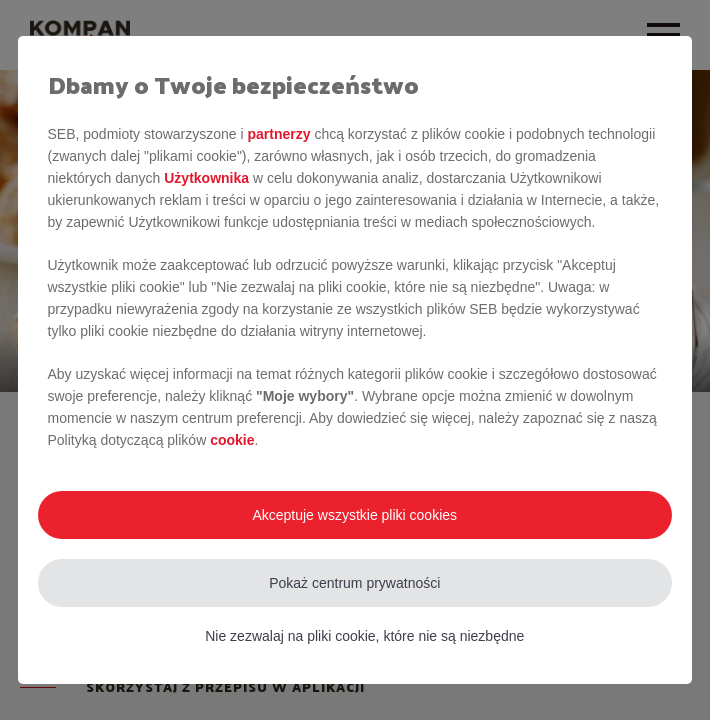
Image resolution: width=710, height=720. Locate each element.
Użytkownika (206, 178)
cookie (232, 440)
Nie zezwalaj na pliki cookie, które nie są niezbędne (364, 636)
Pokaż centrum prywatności (354, 583)
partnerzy (278, 134)
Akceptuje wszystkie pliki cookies (354, 515)
